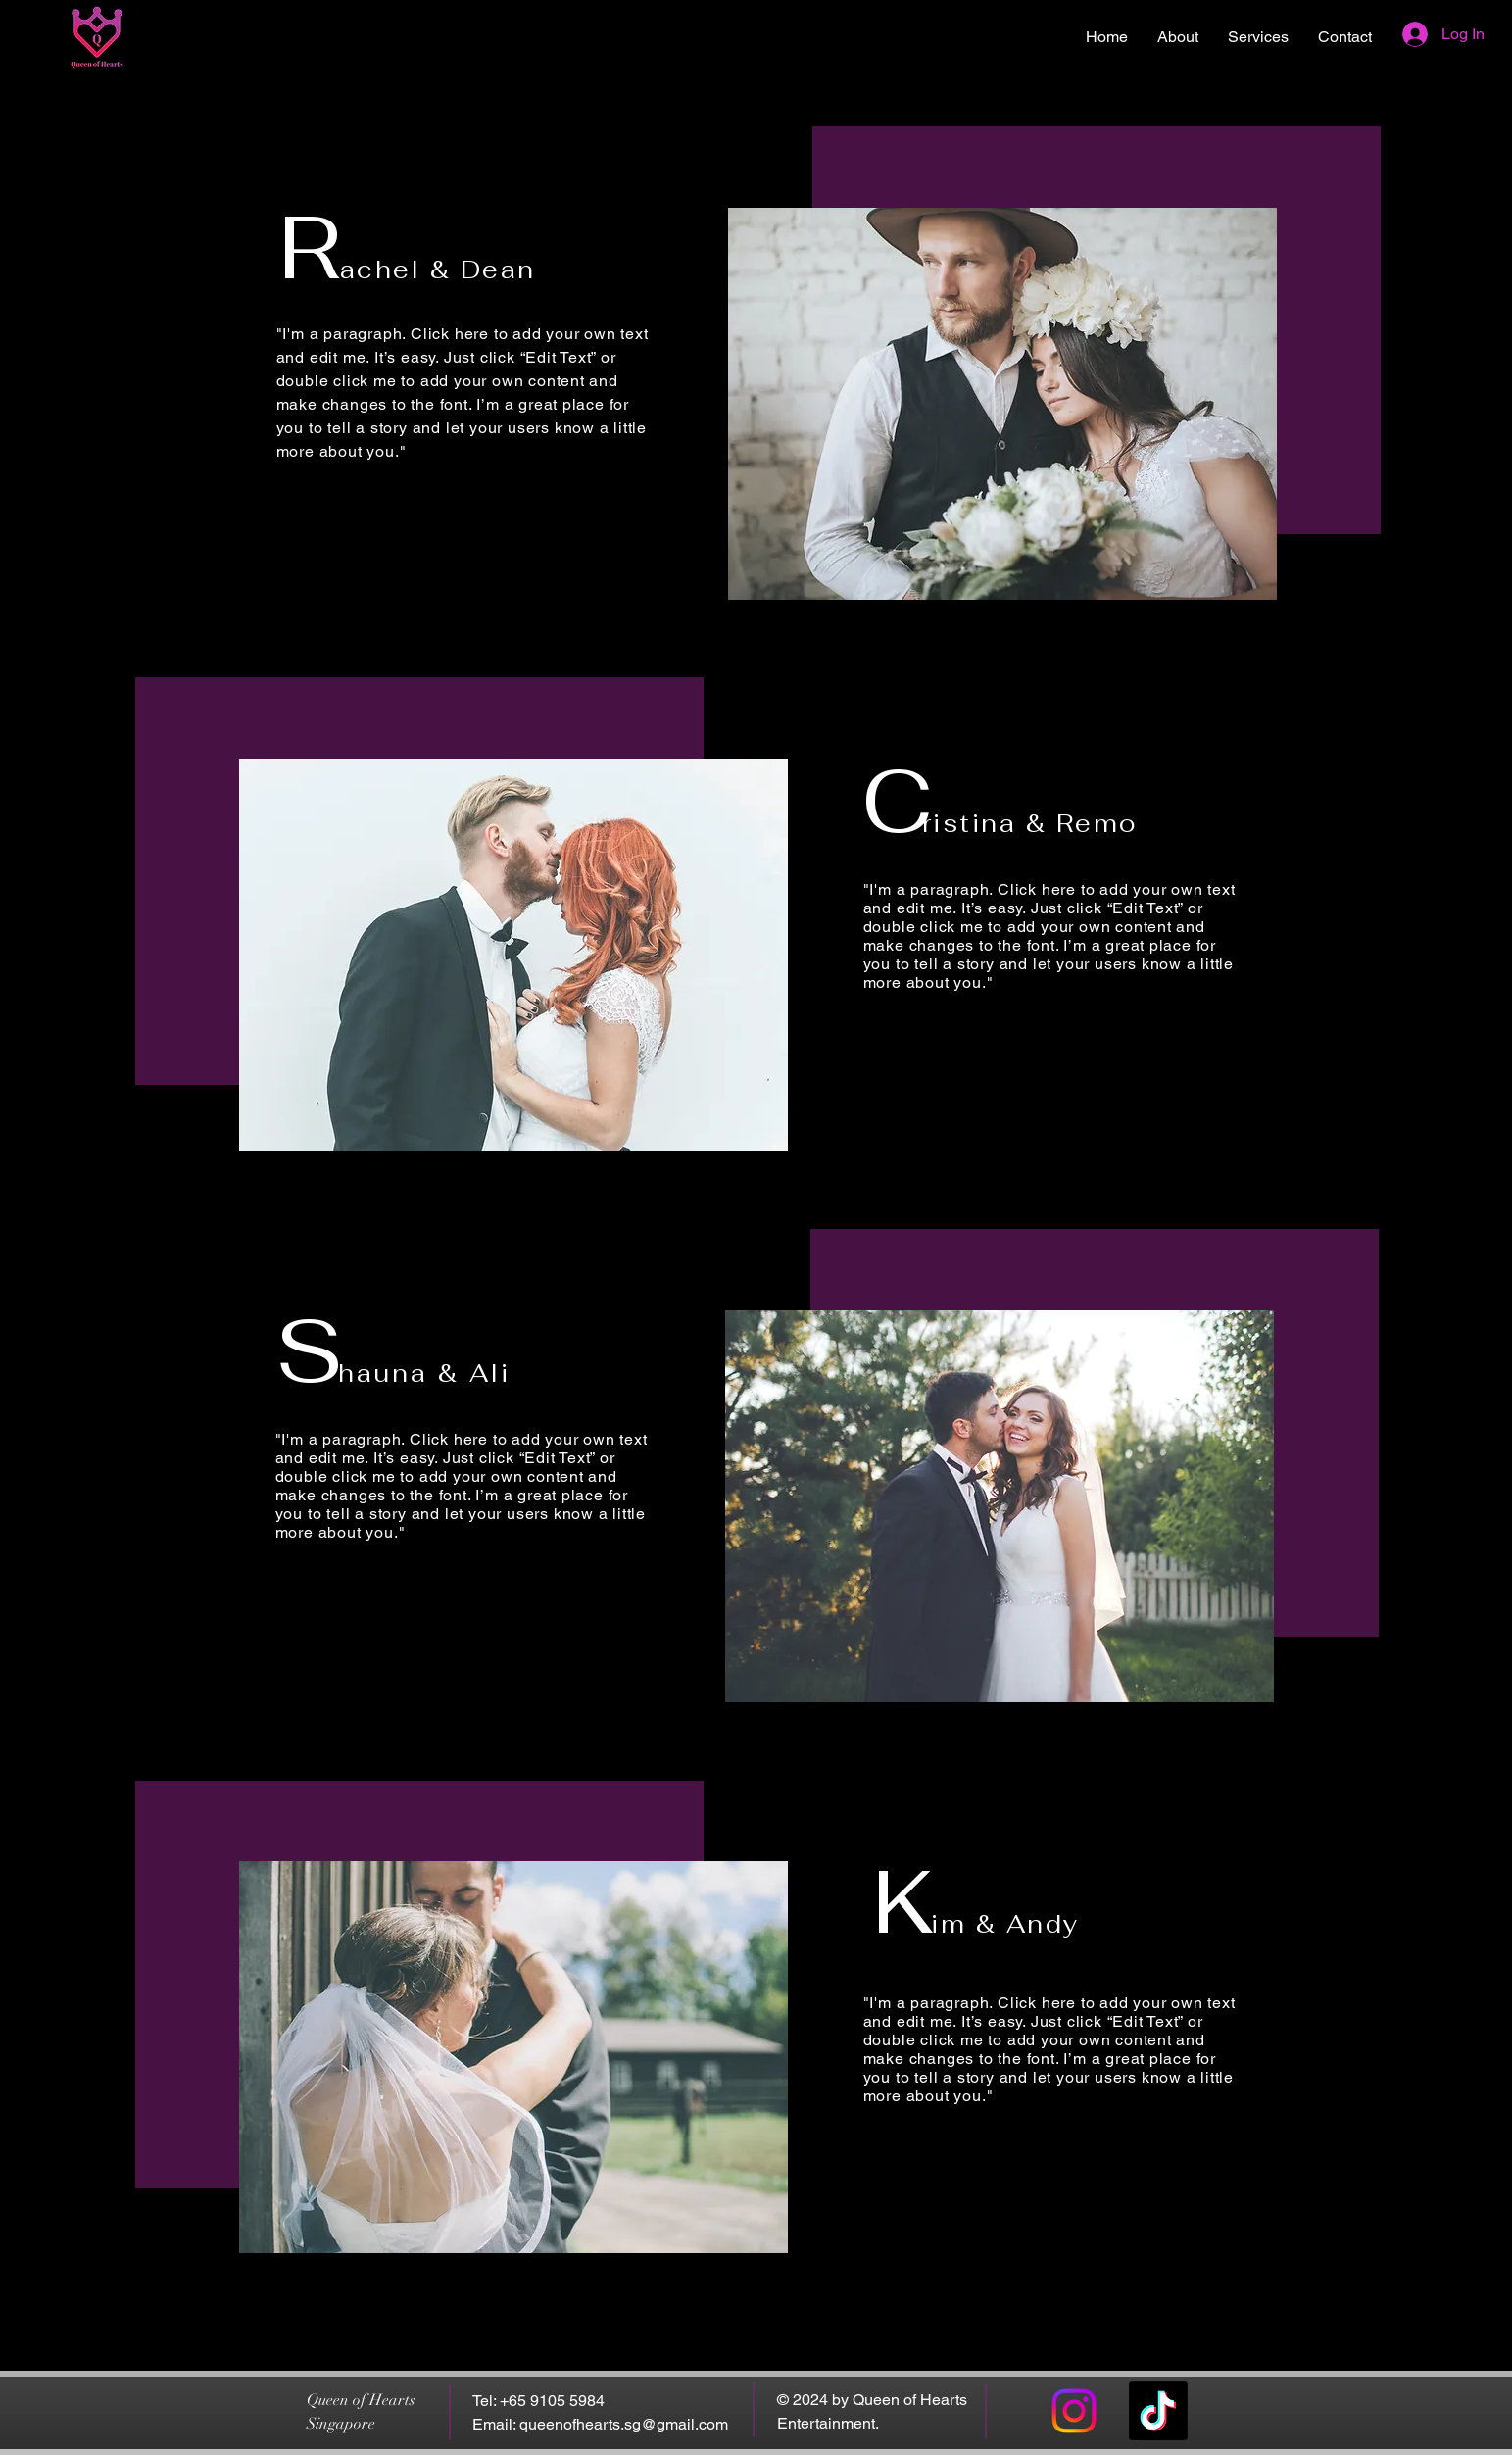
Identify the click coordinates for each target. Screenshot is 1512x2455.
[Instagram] (1074, 2410)
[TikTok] (1158, 2410)
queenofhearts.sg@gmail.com (623, 2424)
